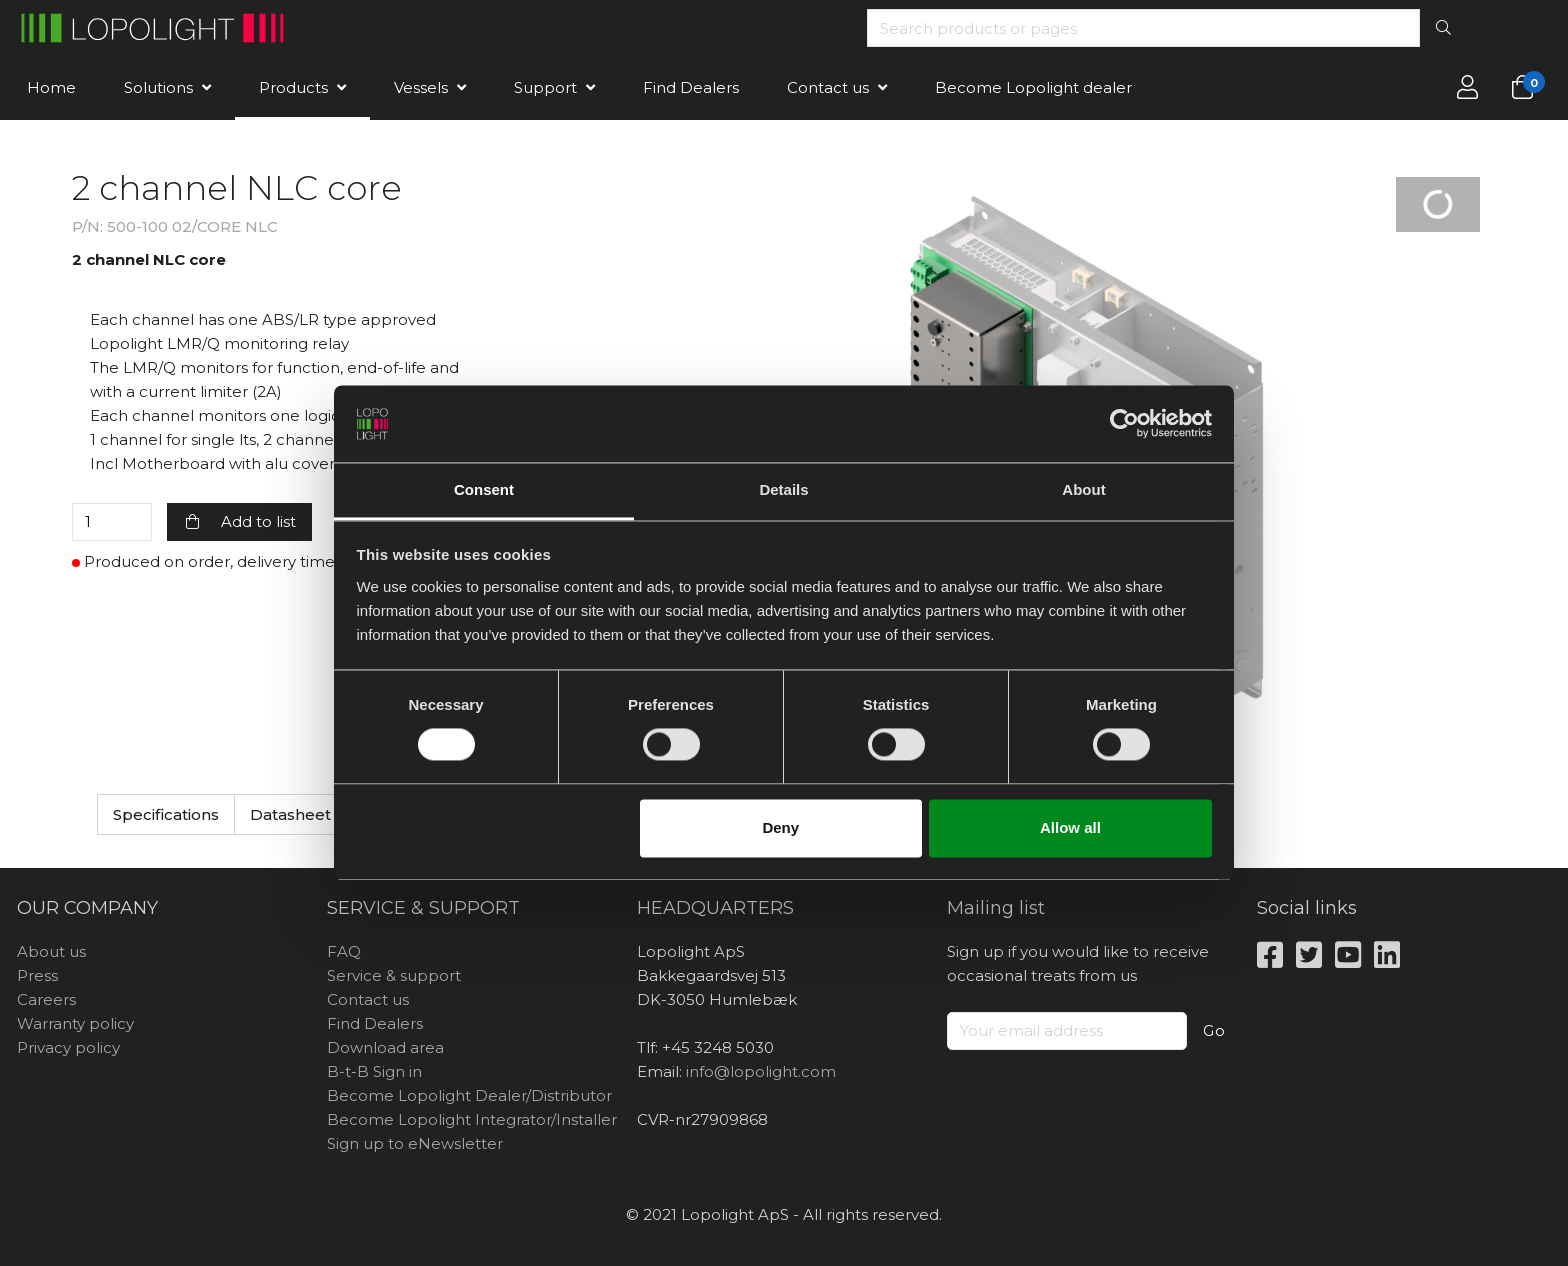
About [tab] (1083, 489)
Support (545, 87)
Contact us (828, 87)
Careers (46, 999)
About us (51, 951)
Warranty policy (75, 1023)
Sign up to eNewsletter (415, 1143)
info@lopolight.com (761, 1071)
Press (37, 975)
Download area (385, 1047)
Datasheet (290, 814)
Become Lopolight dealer (1033, 87)
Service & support (394, 975)
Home (51, 87)
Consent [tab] (484, 489)
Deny (780, 827)
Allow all (1070, 827)
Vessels (421, 87)
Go (1214, 1030)
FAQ (344, 951)
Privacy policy (68, 1047)
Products (293, 87)
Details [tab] (783, 489)
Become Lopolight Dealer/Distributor (469, 1095)
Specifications (166, 814)
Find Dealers (691, 87)
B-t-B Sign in (374, 1071)
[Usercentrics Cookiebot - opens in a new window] (1124, 424)
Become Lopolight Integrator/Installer (472, 1119)
